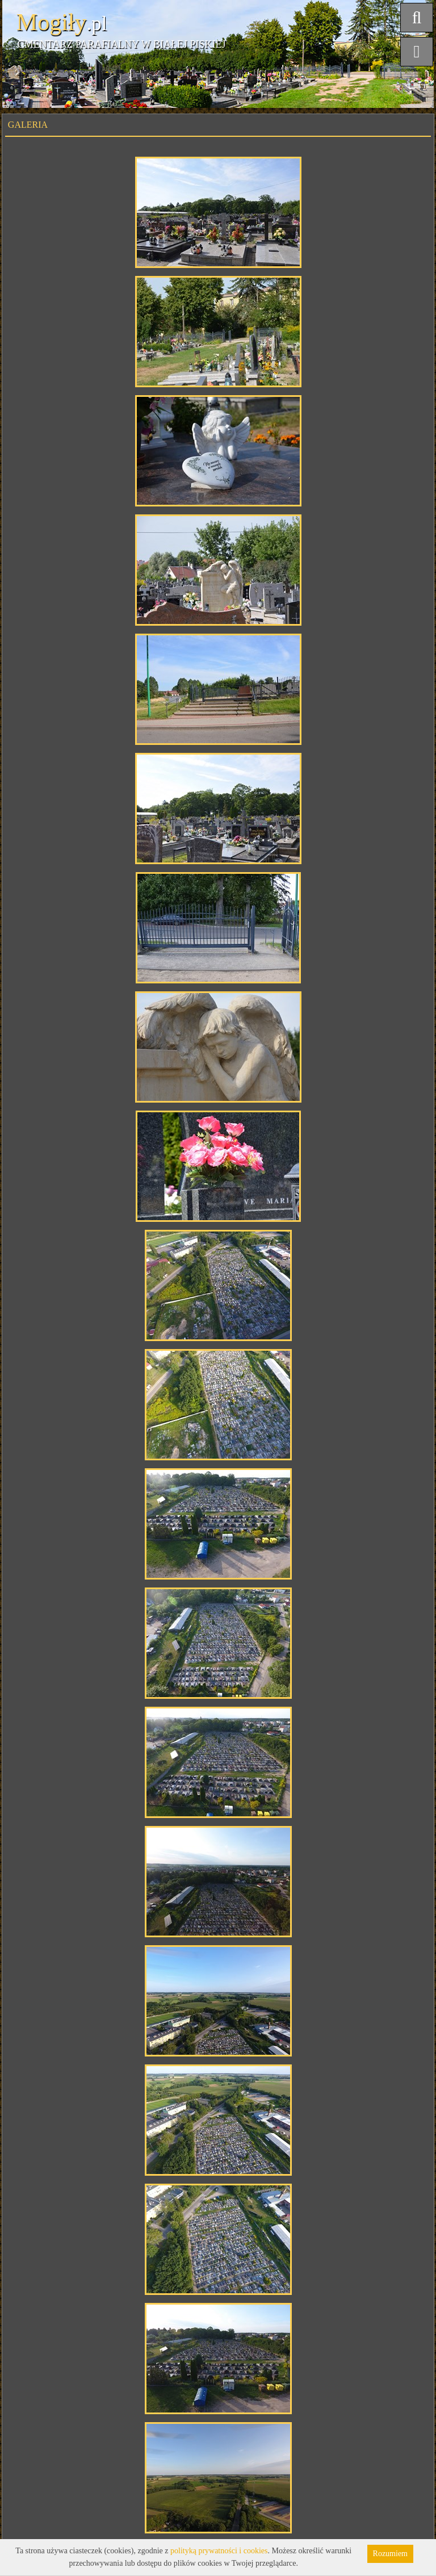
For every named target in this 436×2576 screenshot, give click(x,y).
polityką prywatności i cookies (218, 2550)
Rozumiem (390, 2553)
